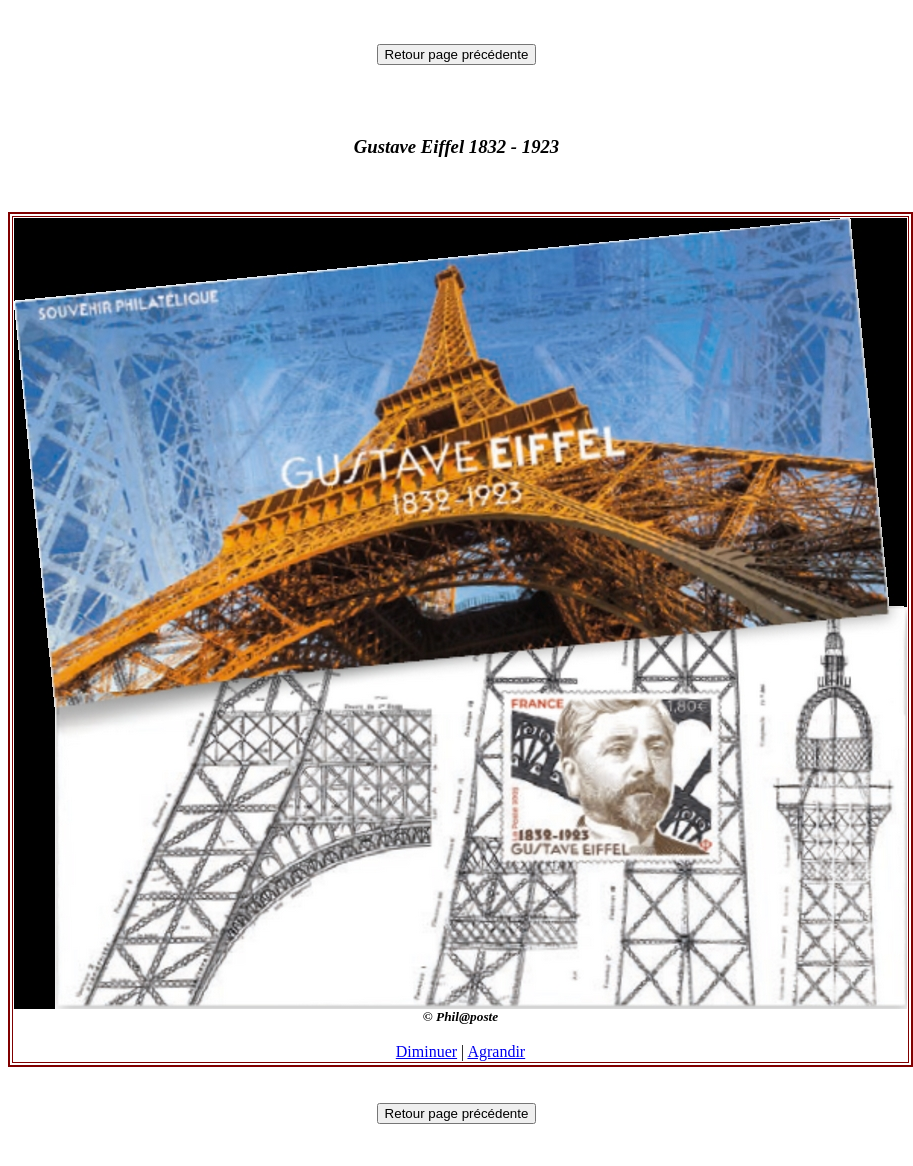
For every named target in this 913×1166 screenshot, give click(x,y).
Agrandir (496, 1051)
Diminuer (426, 1051)
